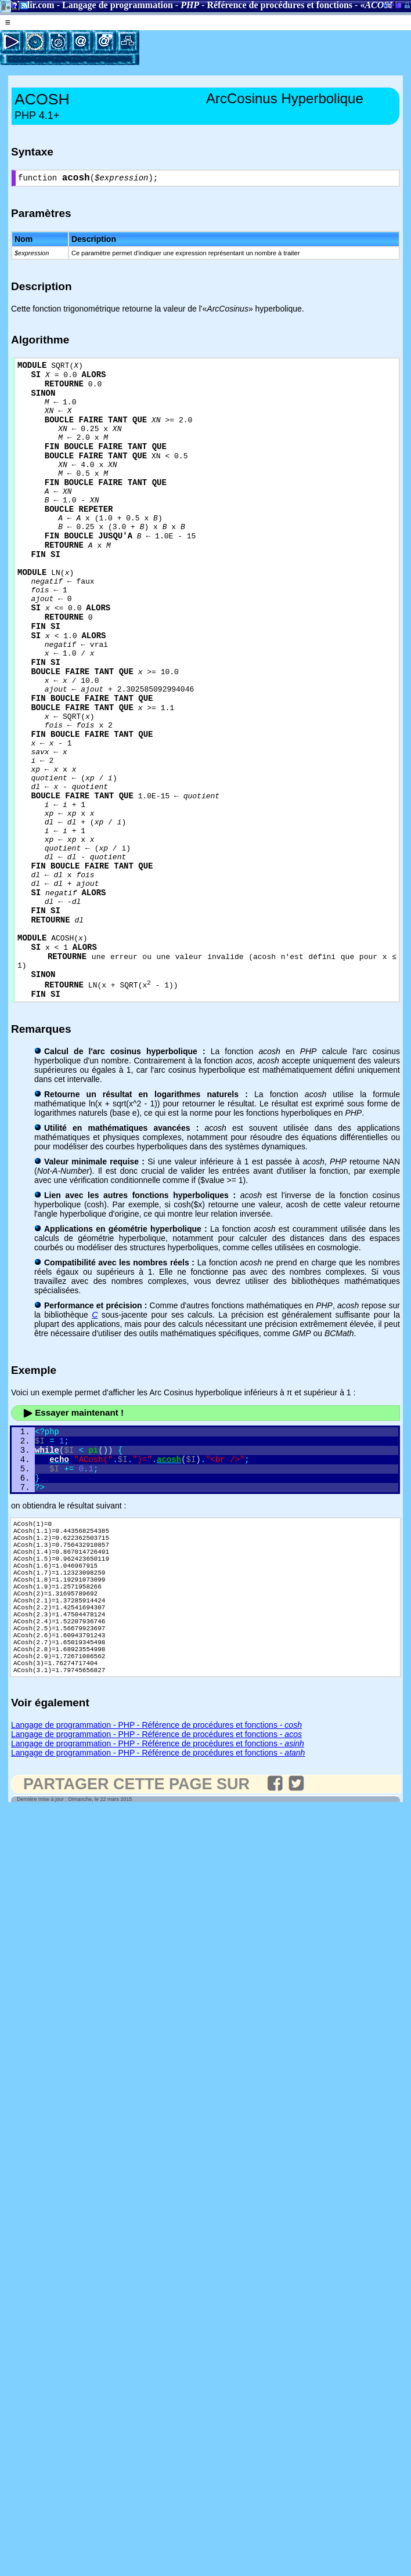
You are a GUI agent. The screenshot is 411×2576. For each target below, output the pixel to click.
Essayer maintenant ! (73, 1538)
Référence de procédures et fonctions (279, 5)
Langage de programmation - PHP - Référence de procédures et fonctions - (156, 1901)
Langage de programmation (117, 5)
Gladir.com (32, 5)
